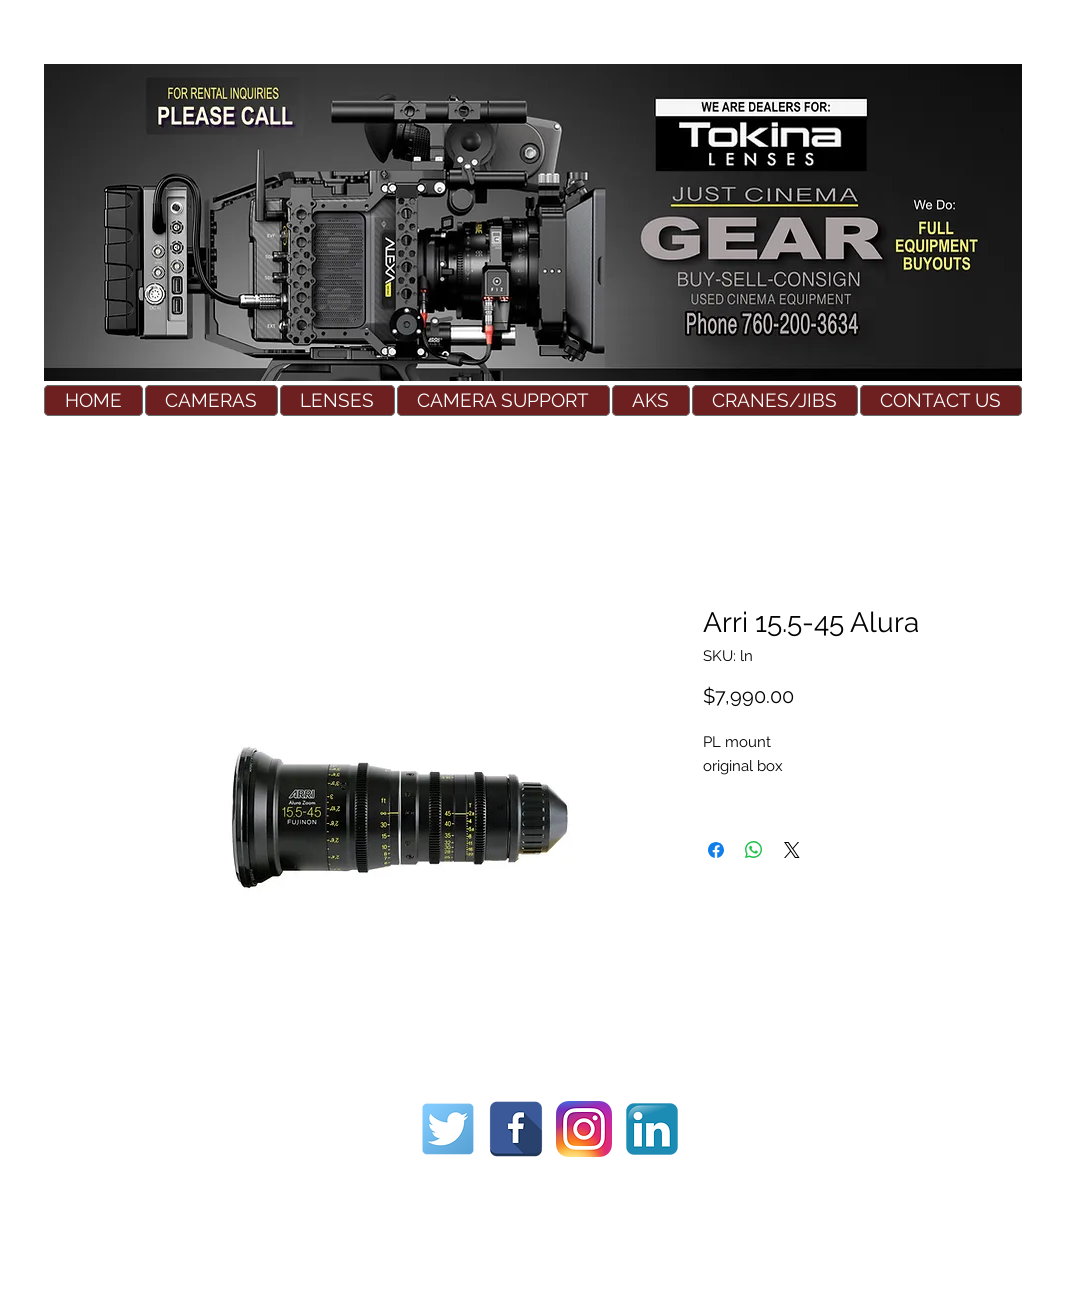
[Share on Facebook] (716, 850)
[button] (211, 400)
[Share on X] (792, 850)
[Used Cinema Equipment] (448, 1129)
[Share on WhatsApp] (754, 850)
